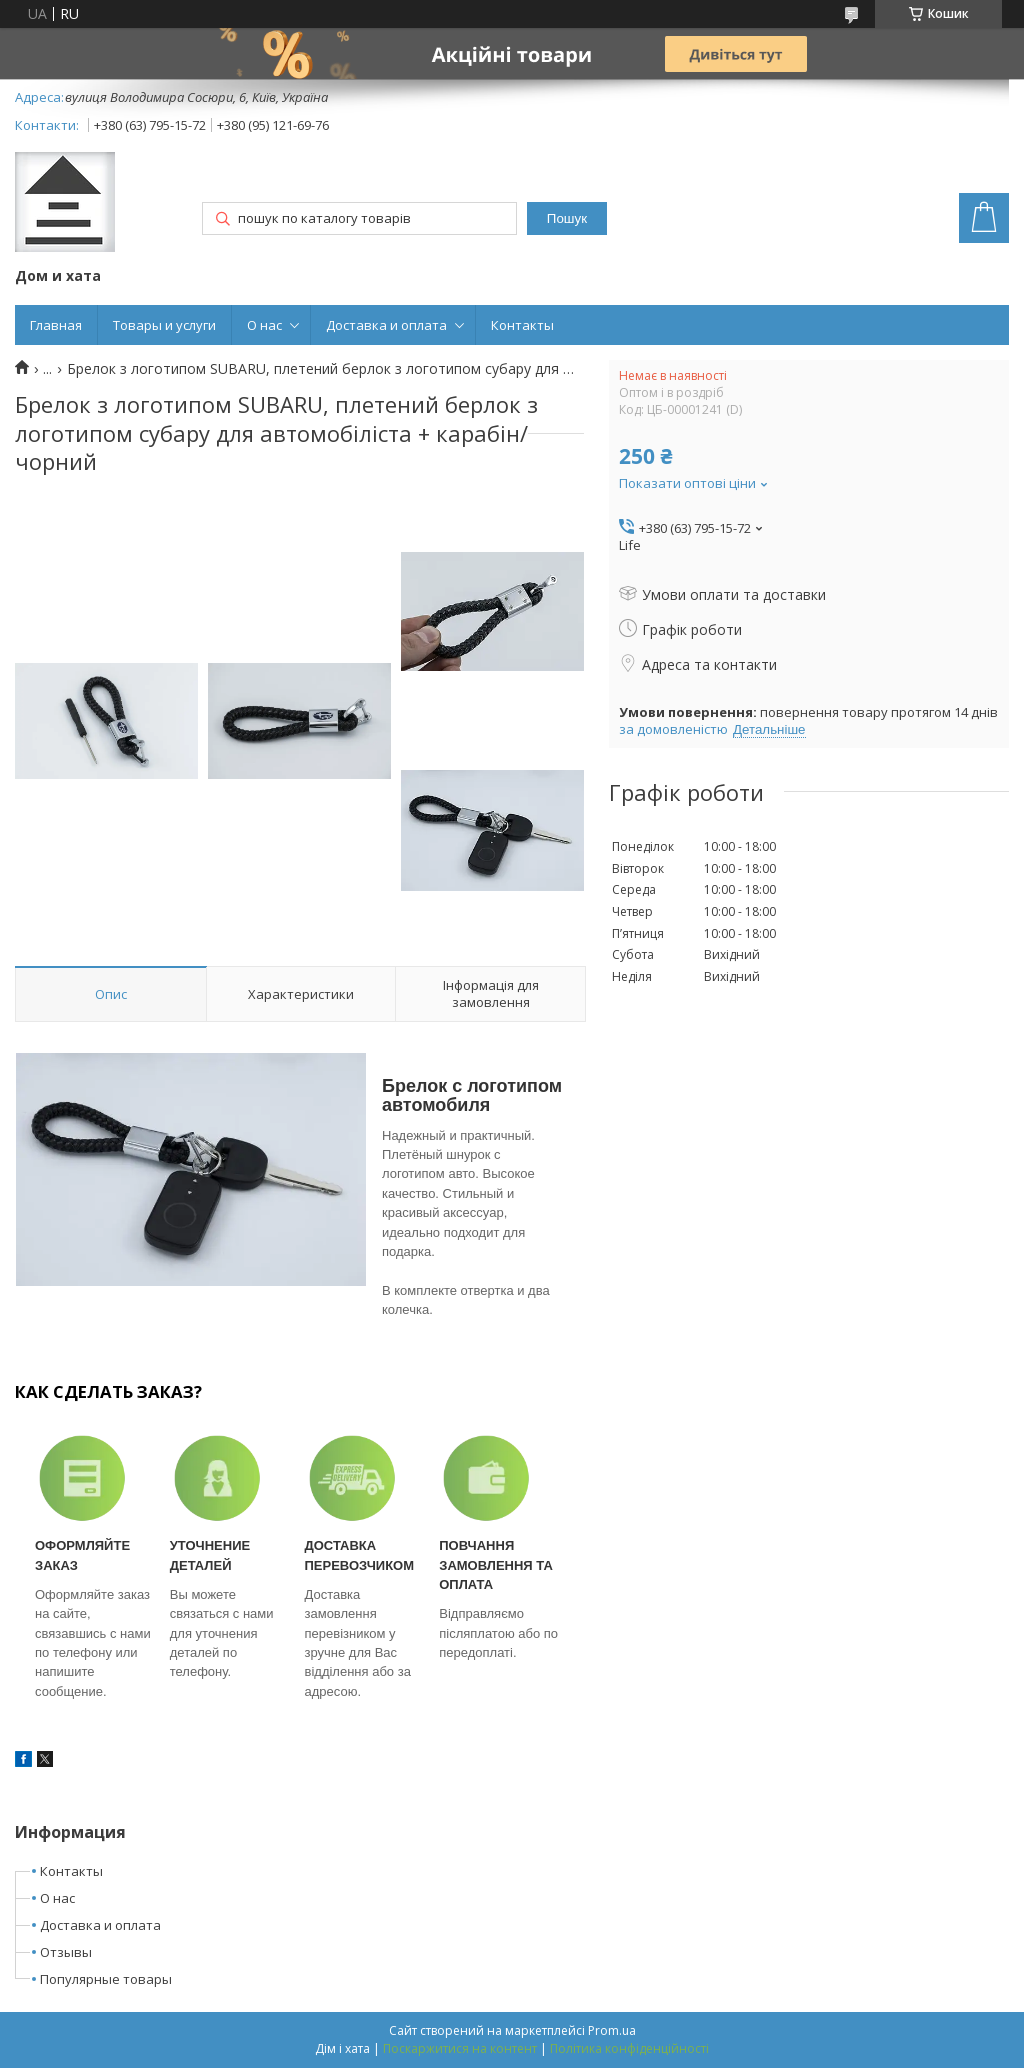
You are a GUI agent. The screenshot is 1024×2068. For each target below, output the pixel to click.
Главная (56, 325)
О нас (264, 325)
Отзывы (66, 1952)
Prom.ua (612, 2030)
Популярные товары (106, 1979)
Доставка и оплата (386, 325)
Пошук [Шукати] (567, 218)
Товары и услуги (164, 325)
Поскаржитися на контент (460, 2048)
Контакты (522, 325)
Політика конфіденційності (629, 2048)
